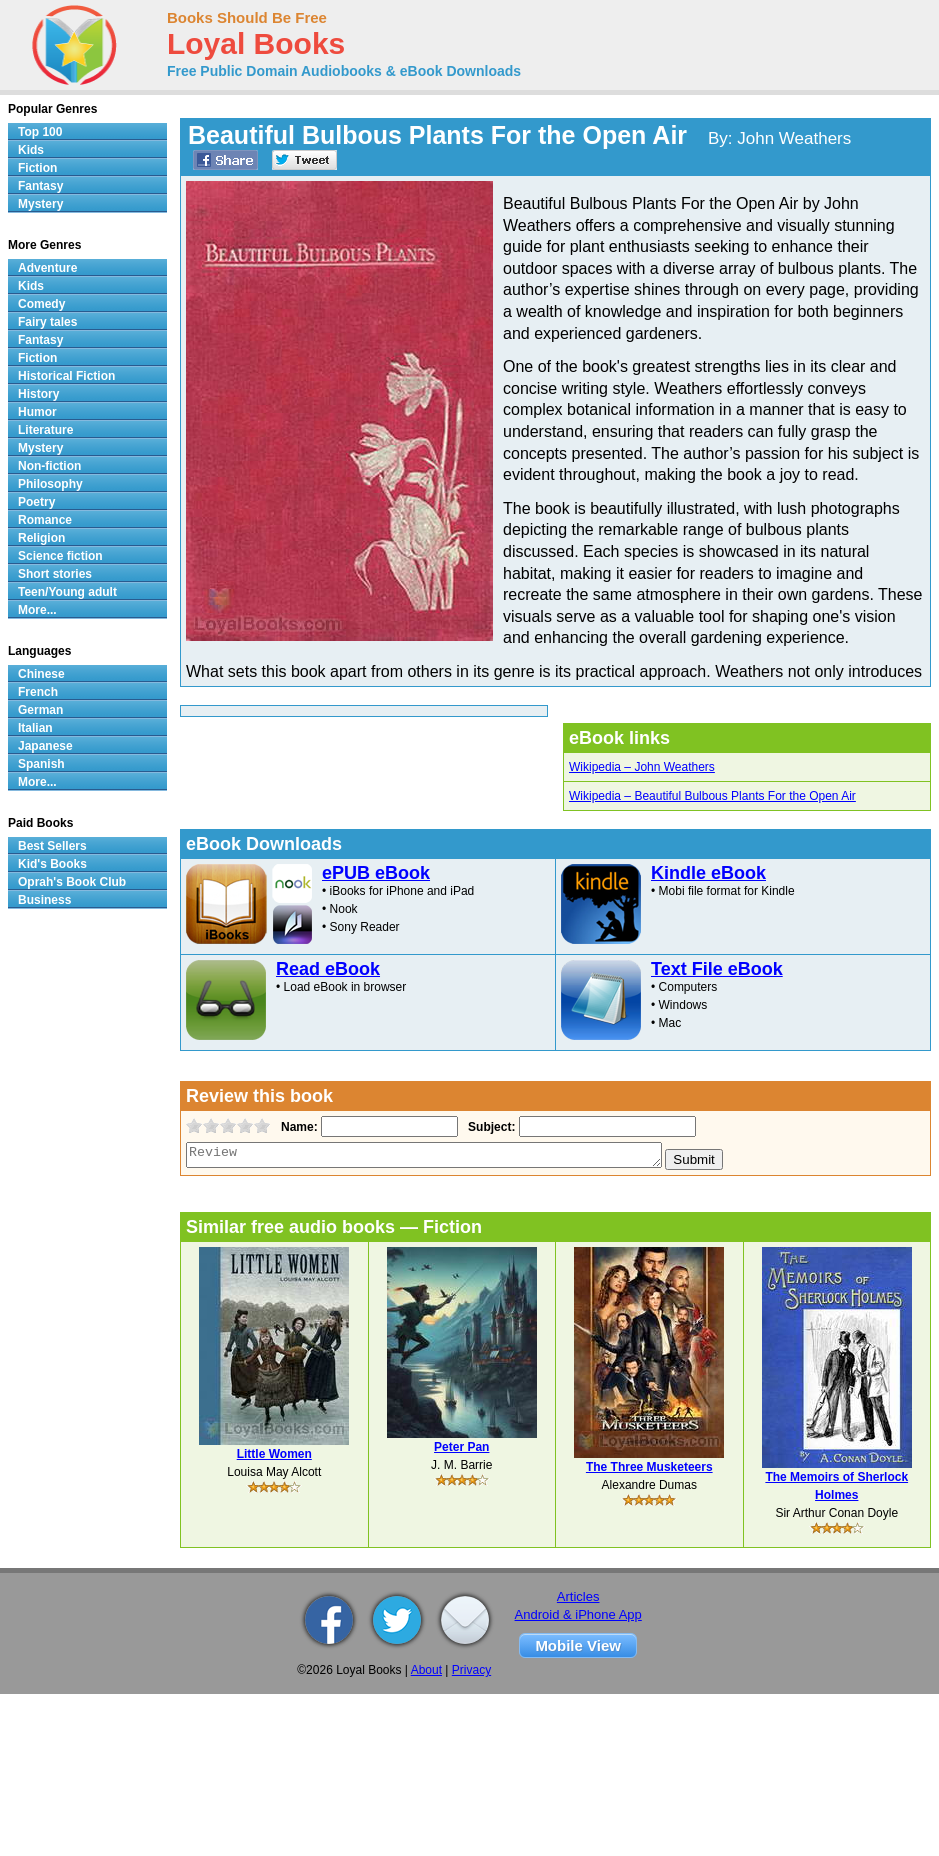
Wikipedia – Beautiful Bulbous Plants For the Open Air (712, 796)
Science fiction (60, 556)
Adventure (47, 268)
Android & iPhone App (578, 1614)
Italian (35, 728)
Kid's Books (52, 864)
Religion (41, 538)
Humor (37, 412)
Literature (45, 430)
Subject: (489, 1127)
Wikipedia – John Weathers (642, 767)
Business (44, 900)
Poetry (36, 502)
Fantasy (40, 186)
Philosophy (50, 484)
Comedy (41, 304)
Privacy (471, 1670)
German (40, 710)
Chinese (41, 674)
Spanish (41, 764)
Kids (31, 150)
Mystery (40, 204)
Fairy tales (47, 322)
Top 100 (40, 132)
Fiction (37, 168)
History (38, 394)
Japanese (45, 746)
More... (37, 610)
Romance (45, 520)
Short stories (55, 574)
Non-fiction (49, 466)
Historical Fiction (66, 376)
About (426, 1670)
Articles (578, 1596)
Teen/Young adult (67, 592)
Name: (297, 1127)
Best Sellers (52, 846)
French (38, 692)
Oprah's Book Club (72, 882)
